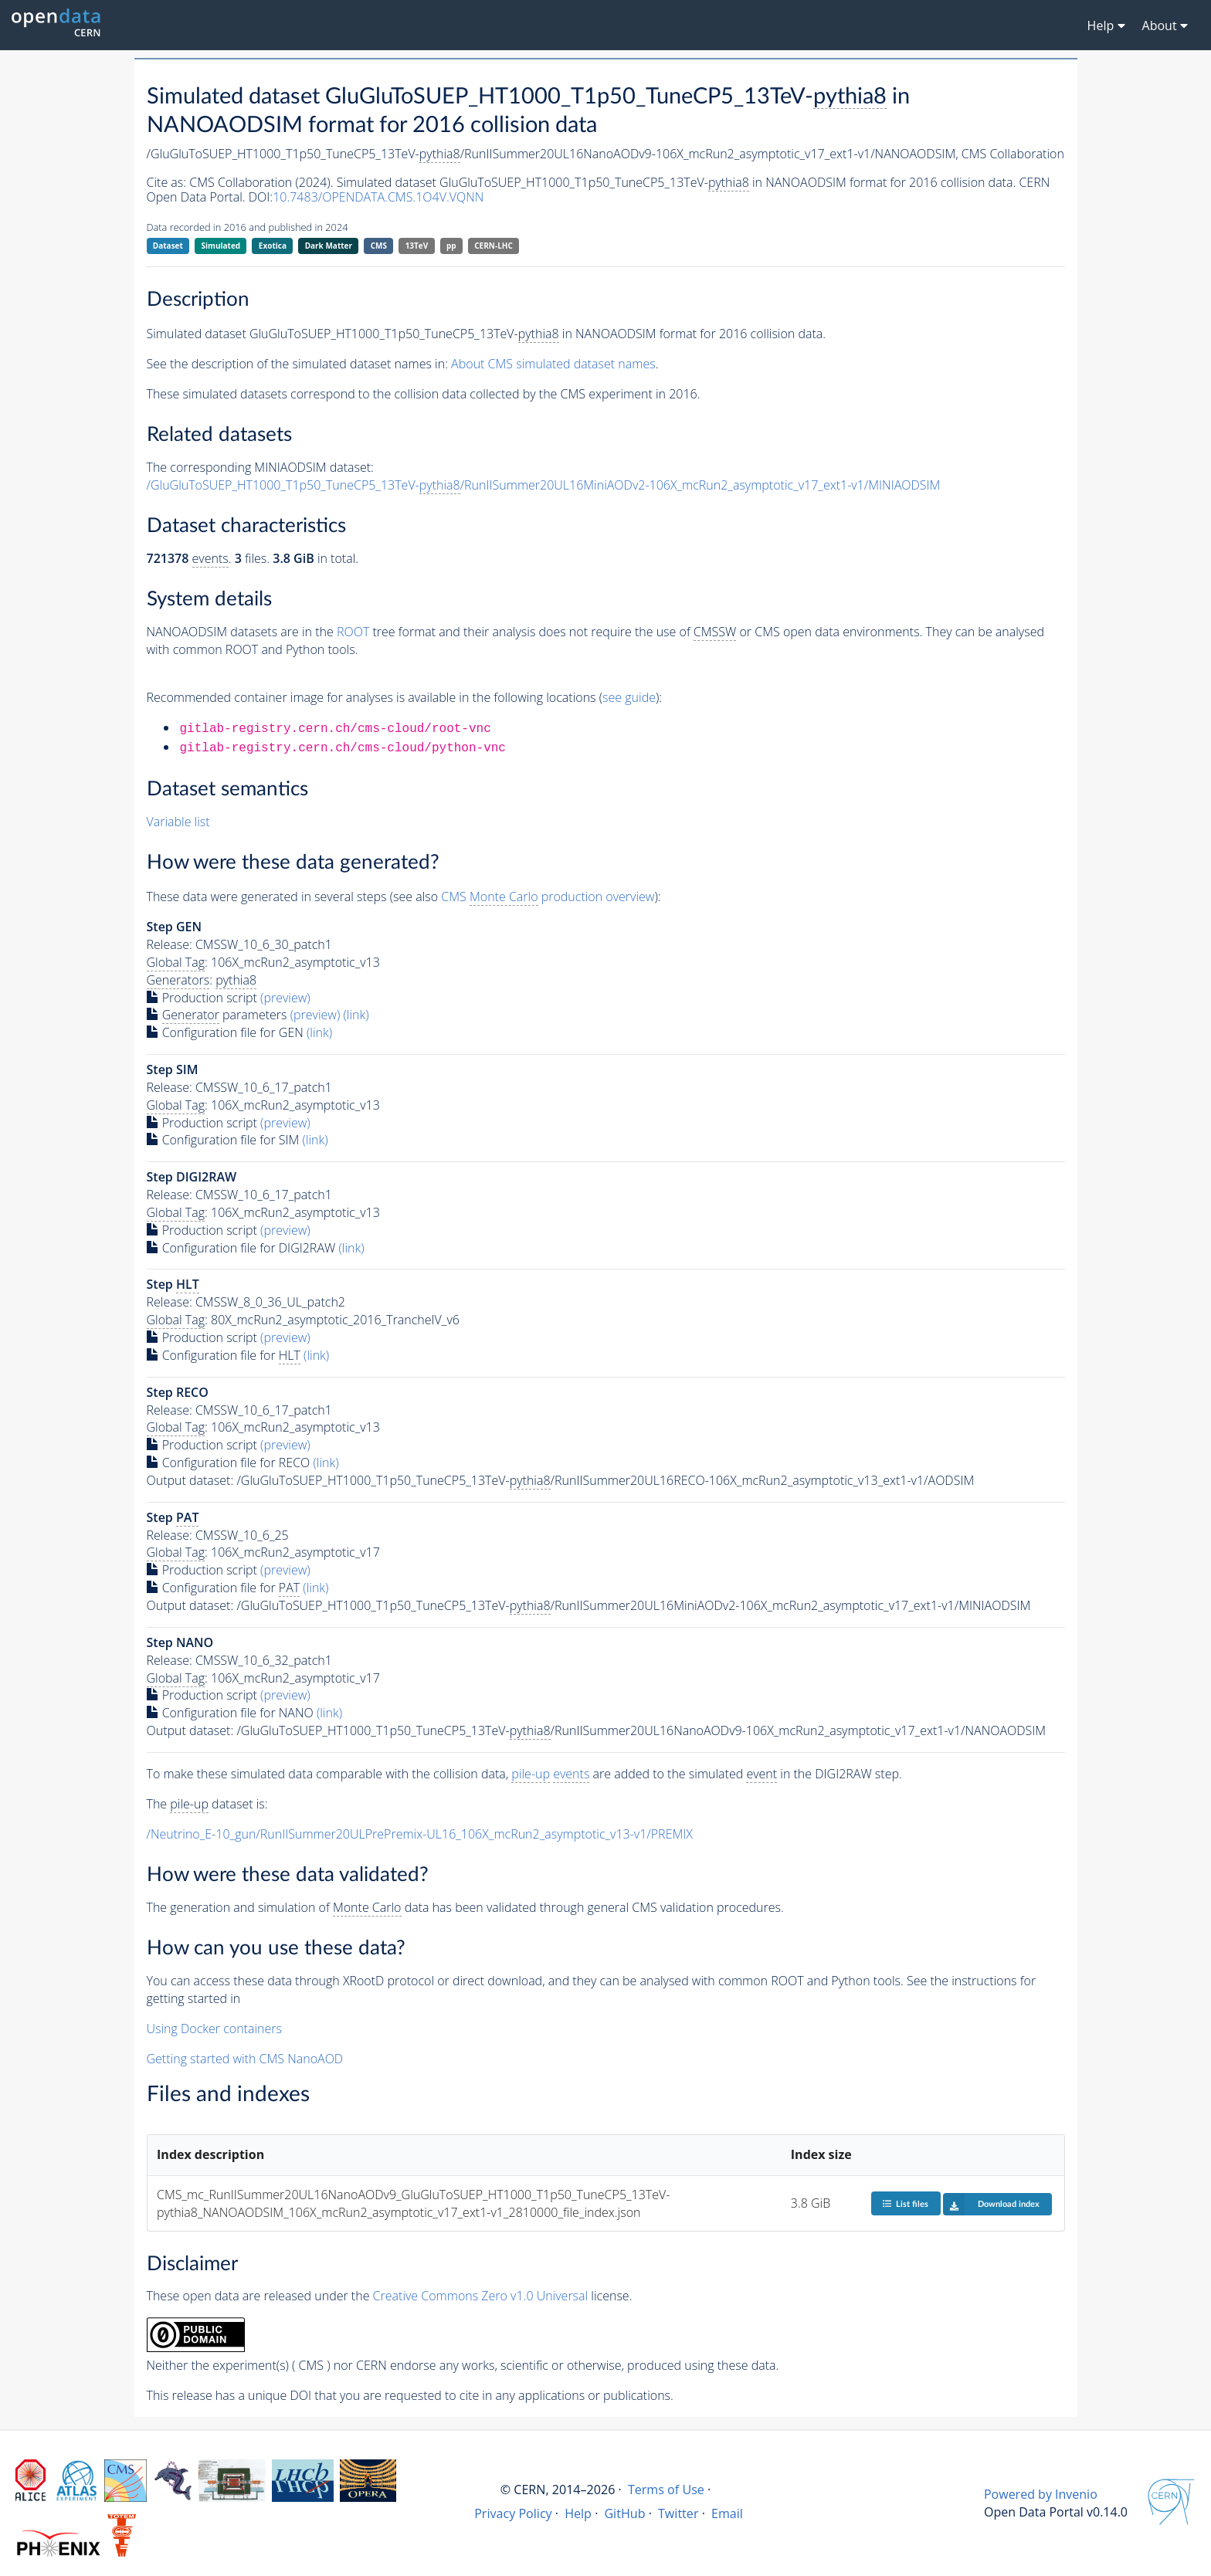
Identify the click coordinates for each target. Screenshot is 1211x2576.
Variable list (178, 821)
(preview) (285, 997)
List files (905, 2203)
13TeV (417, 245)
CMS (379, 245)
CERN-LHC (493, 245)
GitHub (624, 2513)
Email (727, 2513)
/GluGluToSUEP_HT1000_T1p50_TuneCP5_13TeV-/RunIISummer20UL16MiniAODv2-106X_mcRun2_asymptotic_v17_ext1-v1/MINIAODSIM (544, 485)
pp (451, 245)
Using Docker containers (214, 2028)
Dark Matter (328, 245)
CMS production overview (547, 897)
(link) (355, 1014)
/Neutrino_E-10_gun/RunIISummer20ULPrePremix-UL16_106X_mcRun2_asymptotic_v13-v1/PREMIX (420, 1833)
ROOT (353, 631)
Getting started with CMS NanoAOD (245, 2058)
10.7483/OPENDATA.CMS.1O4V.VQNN (378, 196)
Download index (991, 2204)
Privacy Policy (513, 2513)
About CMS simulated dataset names (553, 363)
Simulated (221, 245)
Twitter (678, 2513)
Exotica (273, 245)
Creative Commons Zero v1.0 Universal (481, 2295)
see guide (629, 697)
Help (578, 2513)
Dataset (168, 245)
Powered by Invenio (1040, 2494)
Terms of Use (666, 2489)
